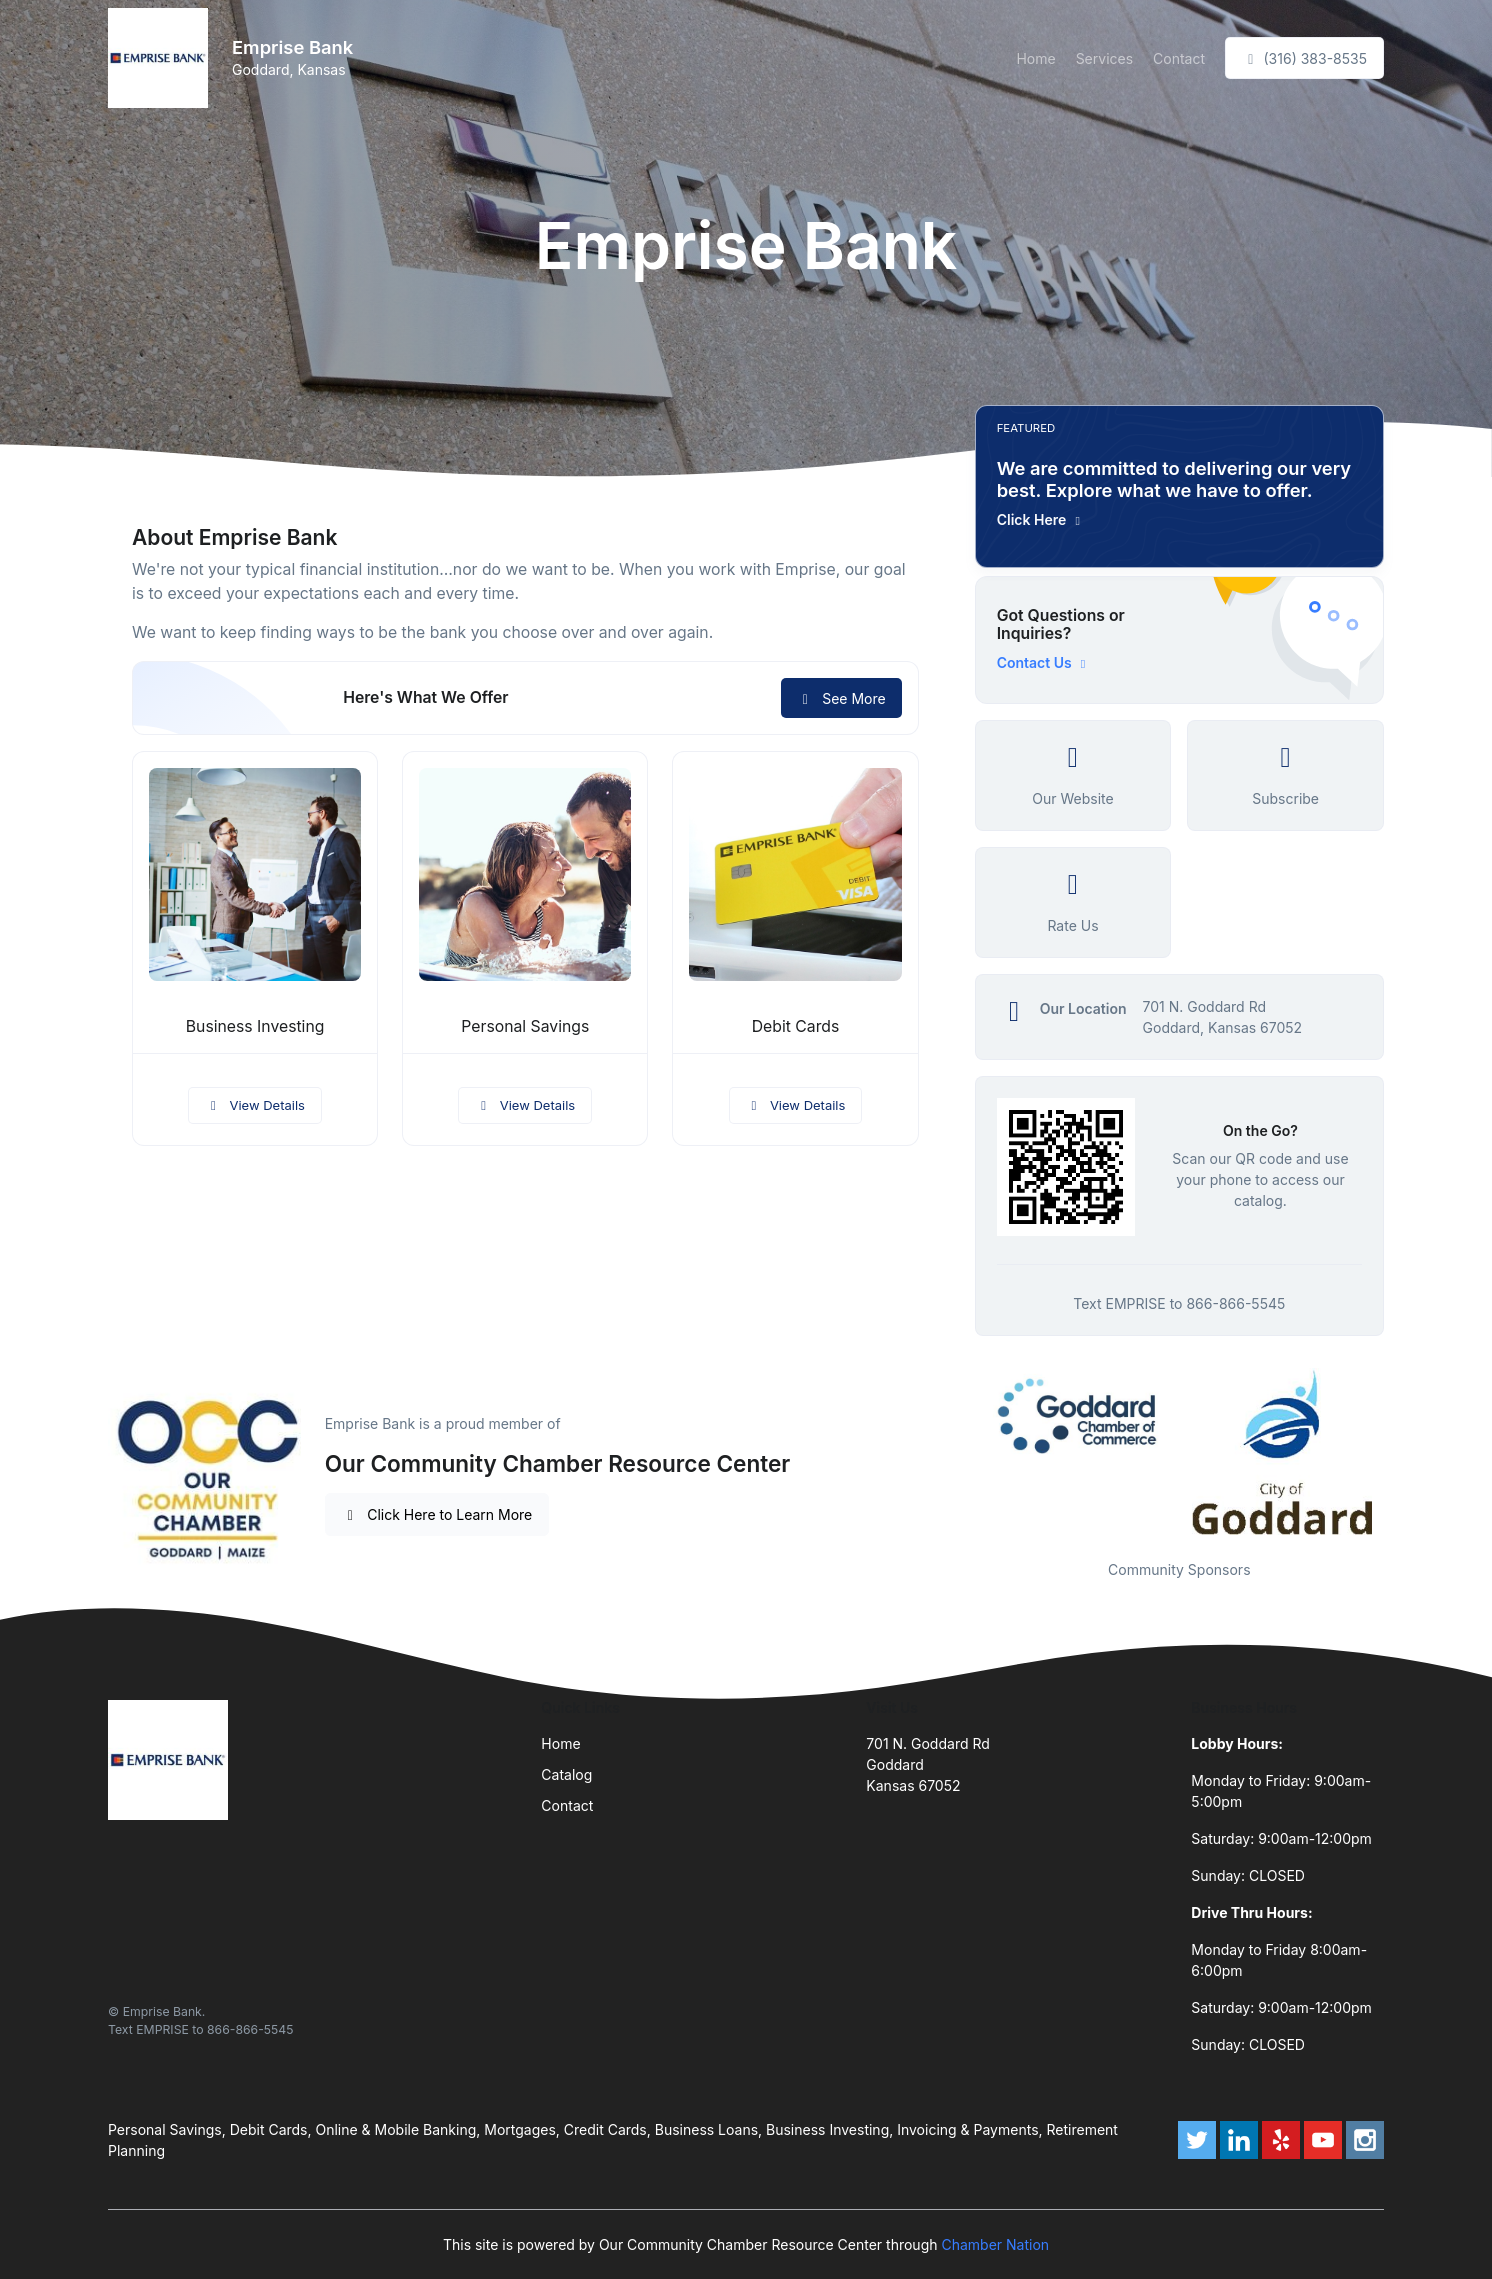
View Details (255, 1105)
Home (1035, 58)
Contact (1179, 58)
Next (1399, 1452)
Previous (960, 1452)
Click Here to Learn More (437, 1514)
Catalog (566, 1774)
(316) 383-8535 (1304, 58)
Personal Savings (525, 1026)
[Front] (162, 58)
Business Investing (255, 1026)
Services (1104, 58)
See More (841, 698)
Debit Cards (796, 1026)
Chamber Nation (995, 2244)
